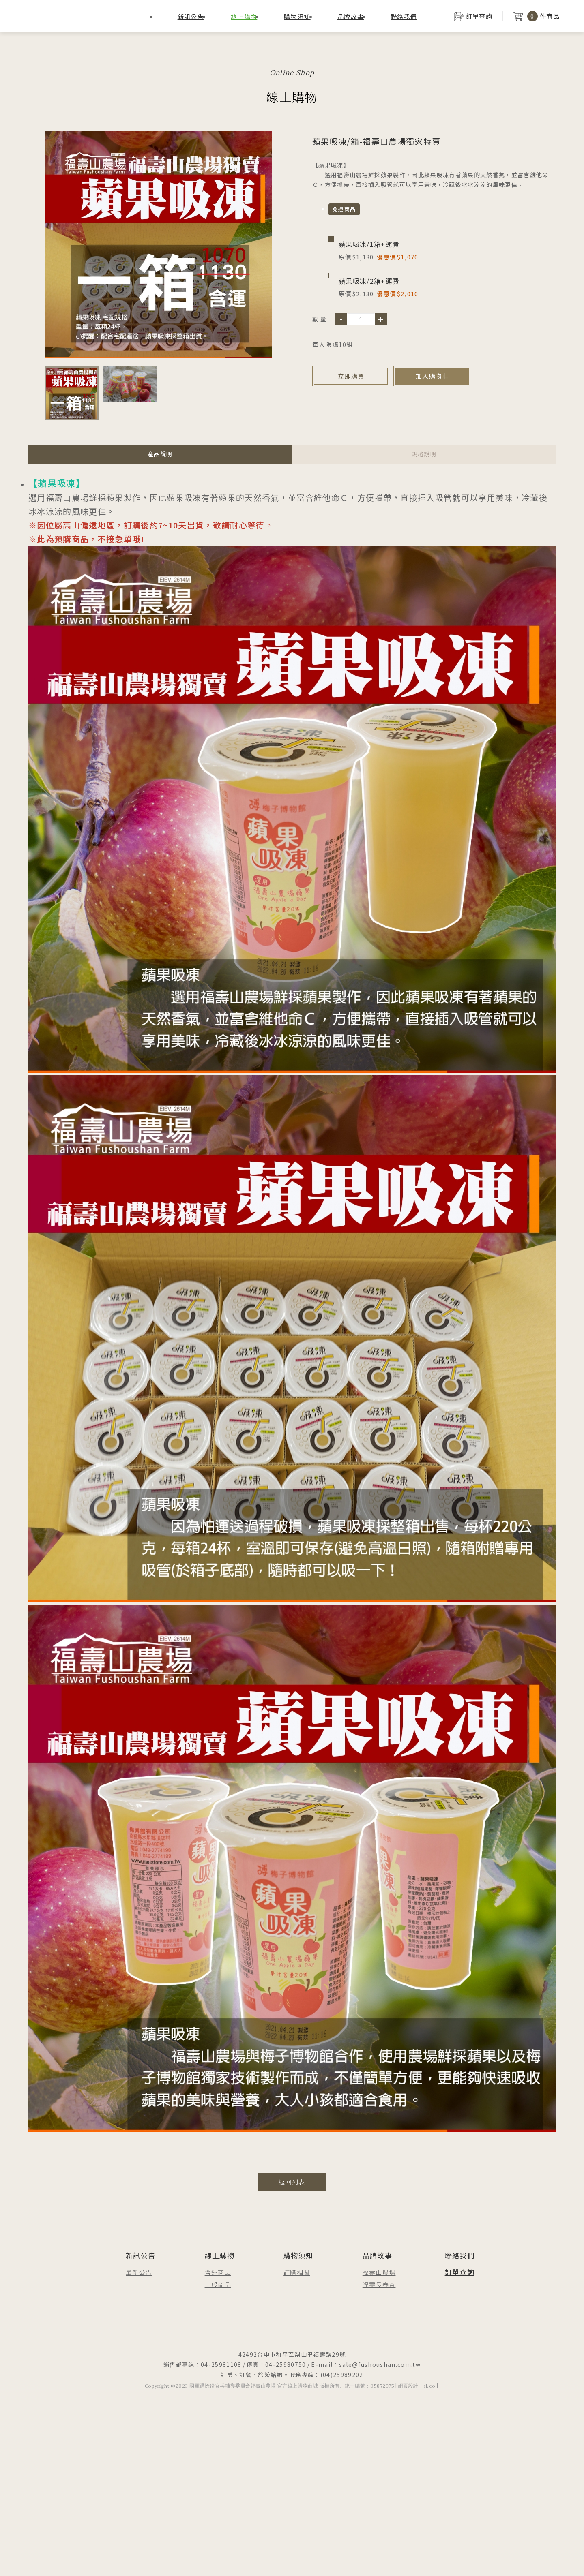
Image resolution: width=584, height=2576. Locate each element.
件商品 (536, 16)
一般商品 (218, 2284)
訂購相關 (296, 2272)
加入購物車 (432, 376)
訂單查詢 (459, 2272)
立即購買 (351, 376)
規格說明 (424, 454)
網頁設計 (408, 2386)
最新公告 (139, 2272)
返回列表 (292, 2182)
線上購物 (244, 16)
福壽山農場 (379, 2272)
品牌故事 (350, 16)
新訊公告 (191, 16)
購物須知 (297, 16)
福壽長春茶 (379, 2284)
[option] (158, 244)
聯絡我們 (404, 16)
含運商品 (218, 2272)
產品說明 (160, 454)
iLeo (430, 2386)
